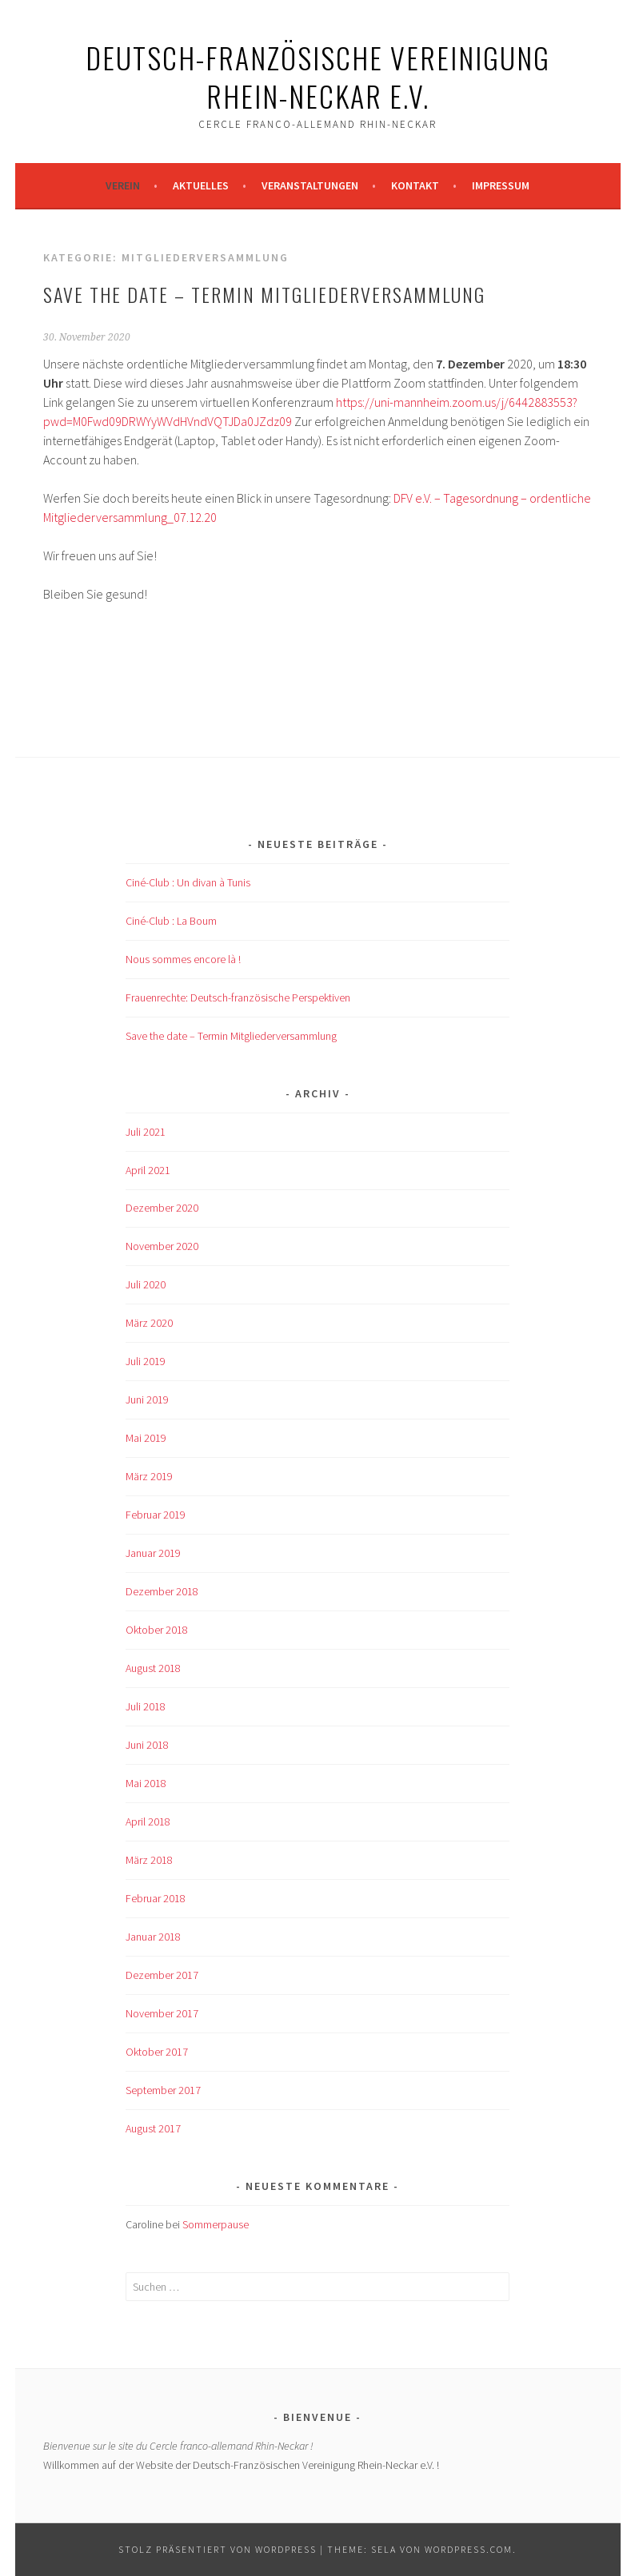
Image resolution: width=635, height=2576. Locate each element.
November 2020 (162, 1246)
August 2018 (153, 1668)
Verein (123, 185)
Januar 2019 (153, 1553)
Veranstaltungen (310, 185)
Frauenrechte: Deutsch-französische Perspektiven (238, 997)
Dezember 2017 (162, 1975)
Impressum (500, 185)
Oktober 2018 (157, 1629)
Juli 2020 (146, 1284)
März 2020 (149, 1323)
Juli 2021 (146, 1132)
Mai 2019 (146, 1438)
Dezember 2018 (162, 1591)
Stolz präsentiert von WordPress (217, 2549)
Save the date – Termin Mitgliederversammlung (264, 294)
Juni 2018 (147, 1745)
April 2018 (148, 1821)
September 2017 (163, 2090)
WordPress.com (469, 2549)
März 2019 (149, 1476)
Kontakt (415, 185)
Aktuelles (201, 185)
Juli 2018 (146, 1706)
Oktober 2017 (157, 2051)
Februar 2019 (156, 1514)
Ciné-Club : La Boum (171, 921)
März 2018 (149, 1860)
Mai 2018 (146, 1783)
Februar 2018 (156, 1898)
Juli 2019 (146, 1361)
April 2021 (148, 1170)
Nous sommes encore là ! (183, 959)
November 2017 (162, 2013)
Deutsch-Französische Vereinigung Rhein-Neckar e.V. (318, 76)
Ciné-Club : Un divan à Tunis (188, 882)
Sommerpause (215, 2224)
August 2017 (153, 2128)
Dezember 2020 (162, 1207)
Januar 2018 (153, 1936)
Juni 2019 (147, 1399)
